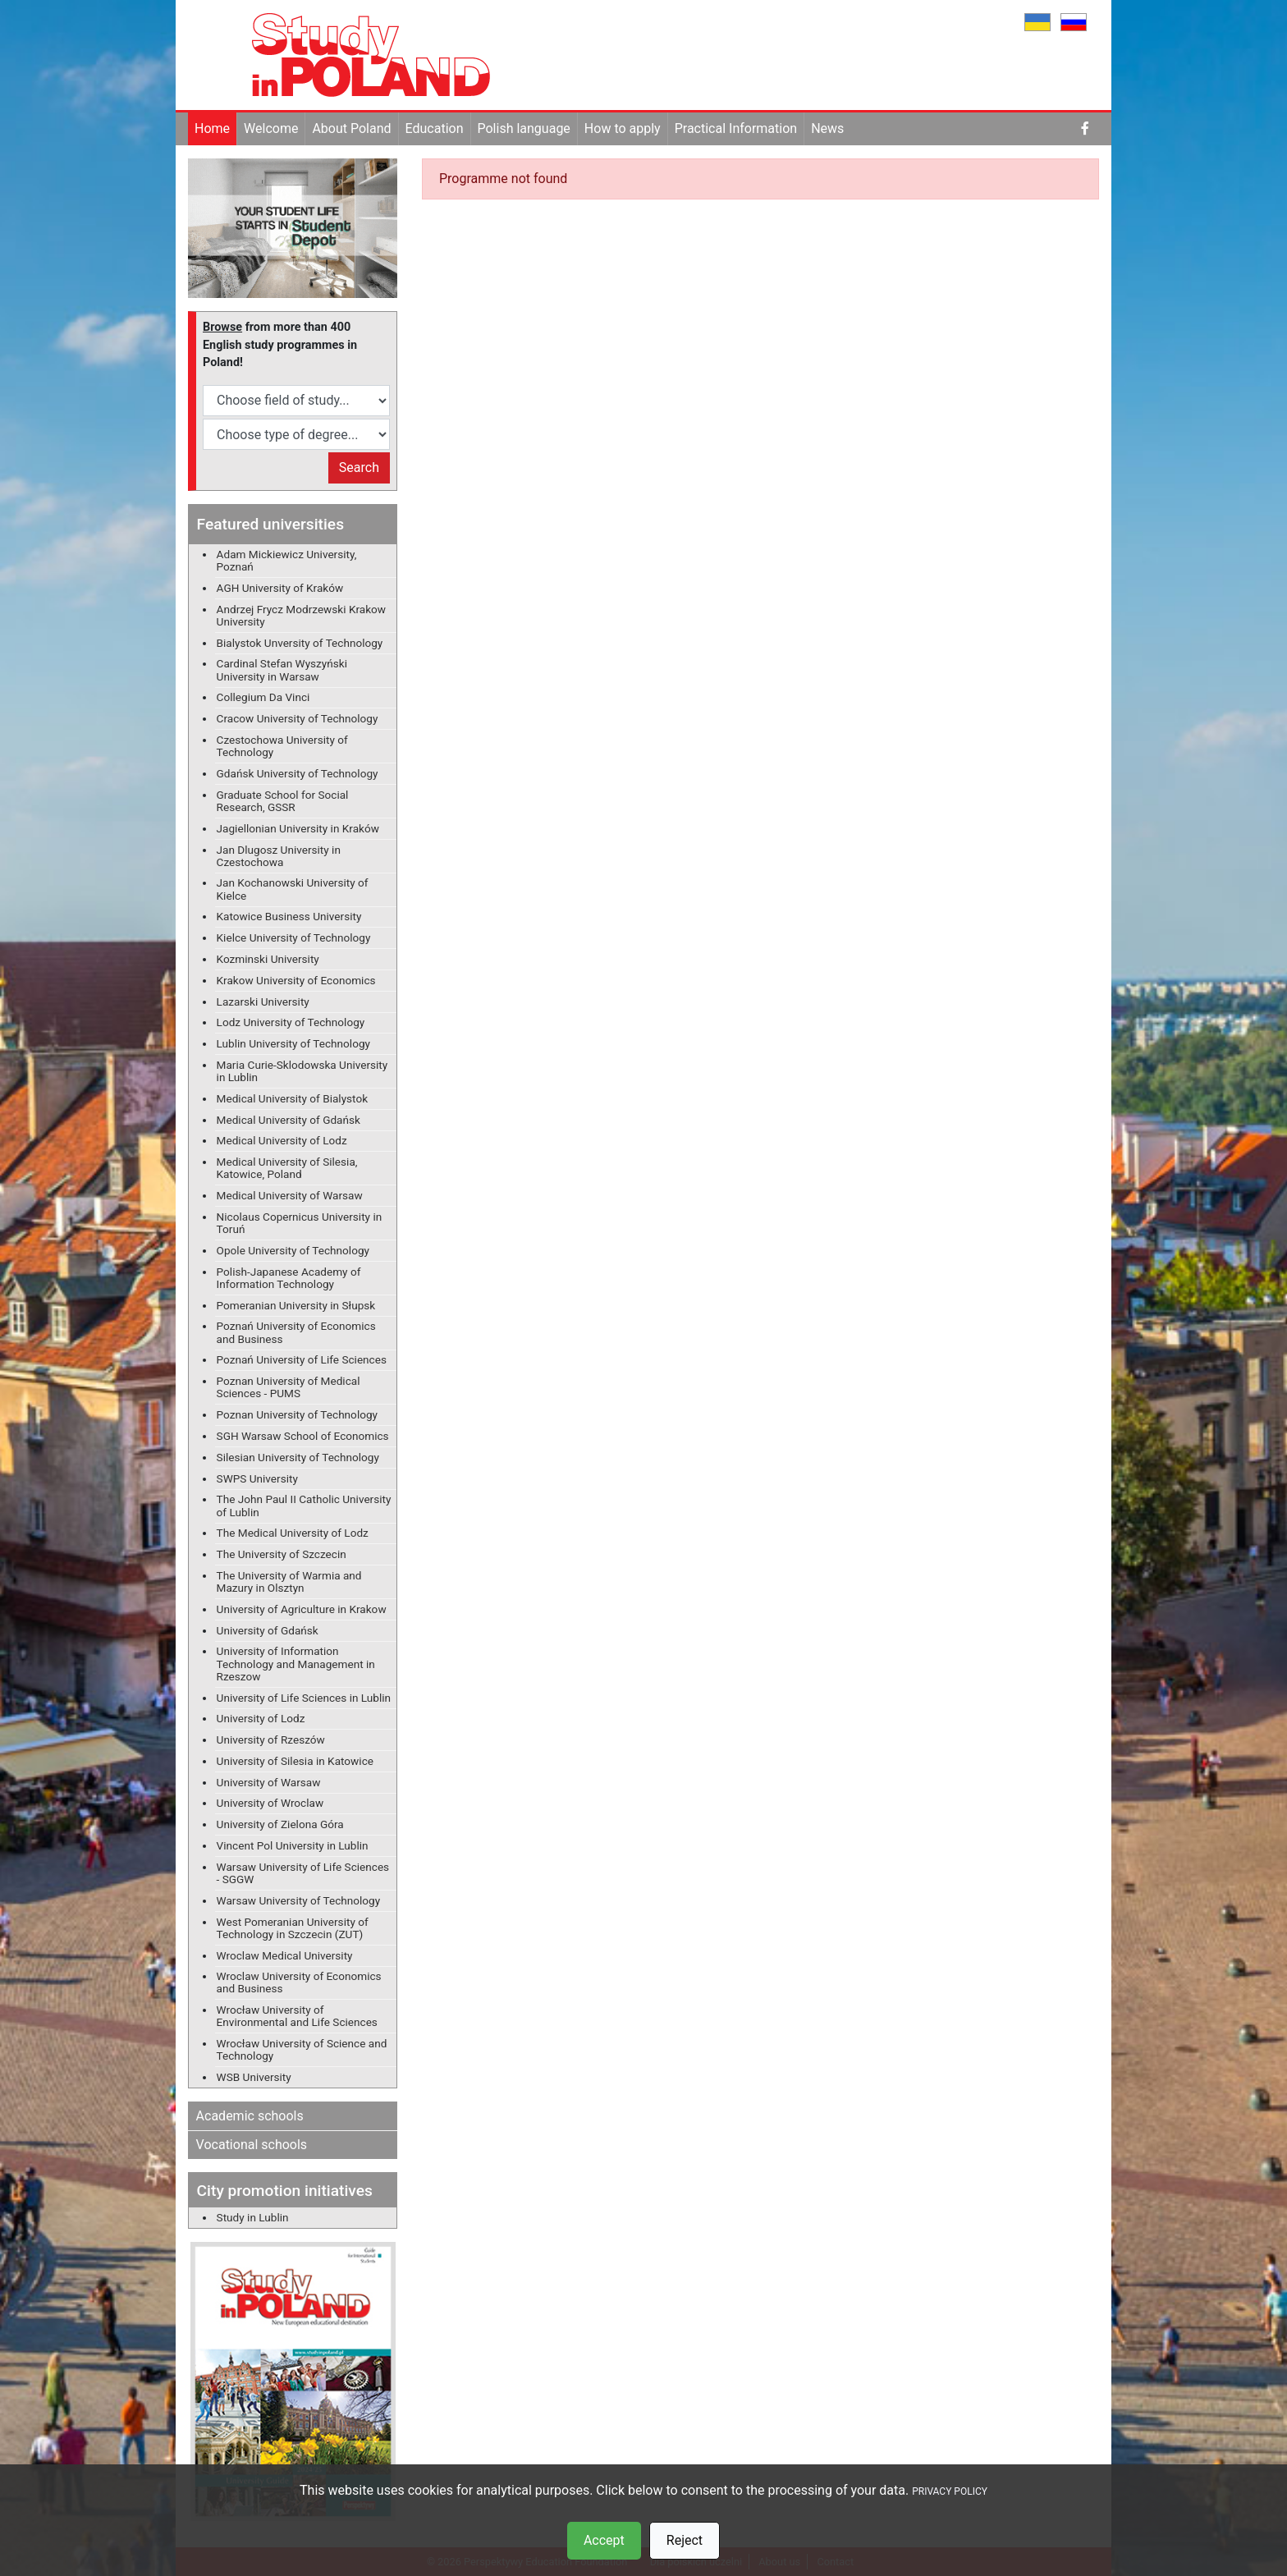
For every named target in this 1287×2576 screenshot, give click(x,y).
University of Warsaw (269, 1782)
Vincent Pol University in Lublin (293, 1845)
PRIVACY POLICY (949, 2491)
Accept (604, 2540)
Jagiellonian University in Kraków (298, 828)
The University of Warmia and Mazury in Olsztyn (289, 1581)
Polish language (524, 128)
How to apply (622, 128)
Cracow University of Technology (297, 718)
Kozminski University (268, 958)
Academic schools (250, 2116)
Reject (684, 2540)
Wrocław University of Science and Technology (302, 2049)
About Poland (351, 128)
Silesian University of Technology (298, 1457)
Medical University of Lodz (282, 1140)
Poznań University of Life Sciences (302, 1359)
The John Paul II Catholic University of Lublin (304, 1505)
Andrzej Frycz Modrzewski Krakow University (301, 615)
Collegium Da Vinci (263, 697)
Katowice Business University (289, 916)
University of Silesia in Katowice (295, 1760)
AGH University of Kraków (280, 587)
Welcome (271, 128)
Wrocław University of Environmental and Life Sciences (297, 2015)
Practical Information (736, 128)
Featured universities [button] (270, 524)
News (827, 128)
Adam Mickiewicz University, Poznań (287, 560)
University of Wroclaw (270, 1802)
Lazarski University (263, 1001)
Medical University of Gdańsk (288, 1119)
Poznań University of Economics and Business (296, 1332)
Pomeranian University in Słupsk (296, 1305)
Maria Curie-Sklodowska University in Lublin (302, 1071)
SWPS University (257, 1478)
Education (434, 128)
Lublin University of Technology (293, 1043)
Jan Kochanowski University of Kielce (293, 888)
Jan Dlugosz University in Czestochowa (279, 856)
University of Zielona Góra (280, 1824)
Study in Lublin (253, 2217)
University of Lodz (261, 1718)
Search (359, 467)
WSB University (254, 2076)
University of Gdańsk (267, 1630)
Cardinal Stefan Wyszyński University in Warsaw (282, 669)
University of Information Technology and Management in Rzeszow (296, 1663)
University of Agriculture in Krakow (302, 1609)
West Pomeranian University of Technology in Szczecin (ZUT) (293, 1928)
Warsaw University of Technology (299, 1900)
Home (212, 128)
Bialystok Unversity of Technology (300, 642)
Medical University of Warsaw (290, 1195)
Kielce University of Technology (294, 937)
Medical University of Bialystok (292, 1098)
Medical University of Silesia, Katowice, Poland (287, 1167)
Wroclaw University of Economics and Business (299, 1982)
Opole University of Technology (293, 1250)
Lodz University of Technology (291, 1022)
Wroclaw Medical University (285, 1955)
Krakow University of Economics (296, 980)
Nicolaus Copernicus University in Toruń (299, 1222)
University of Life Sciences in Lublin (304, 1697)
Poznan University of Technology (297, 1414)
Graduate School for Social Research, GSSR (283, 801)
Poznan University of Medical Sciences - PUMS (288, 1387)
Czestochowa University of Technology (282, 746)
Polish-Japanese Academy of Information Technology (289, 1277)
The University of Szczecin (281, 1554)
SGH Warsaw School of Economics (303, 1435)
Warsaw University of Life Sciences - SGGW (303, 1873)
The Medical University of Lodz (293, 1532)
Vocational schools (252, 2144)
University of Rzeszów (271, 1739)
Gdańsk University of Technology (297, 773)
